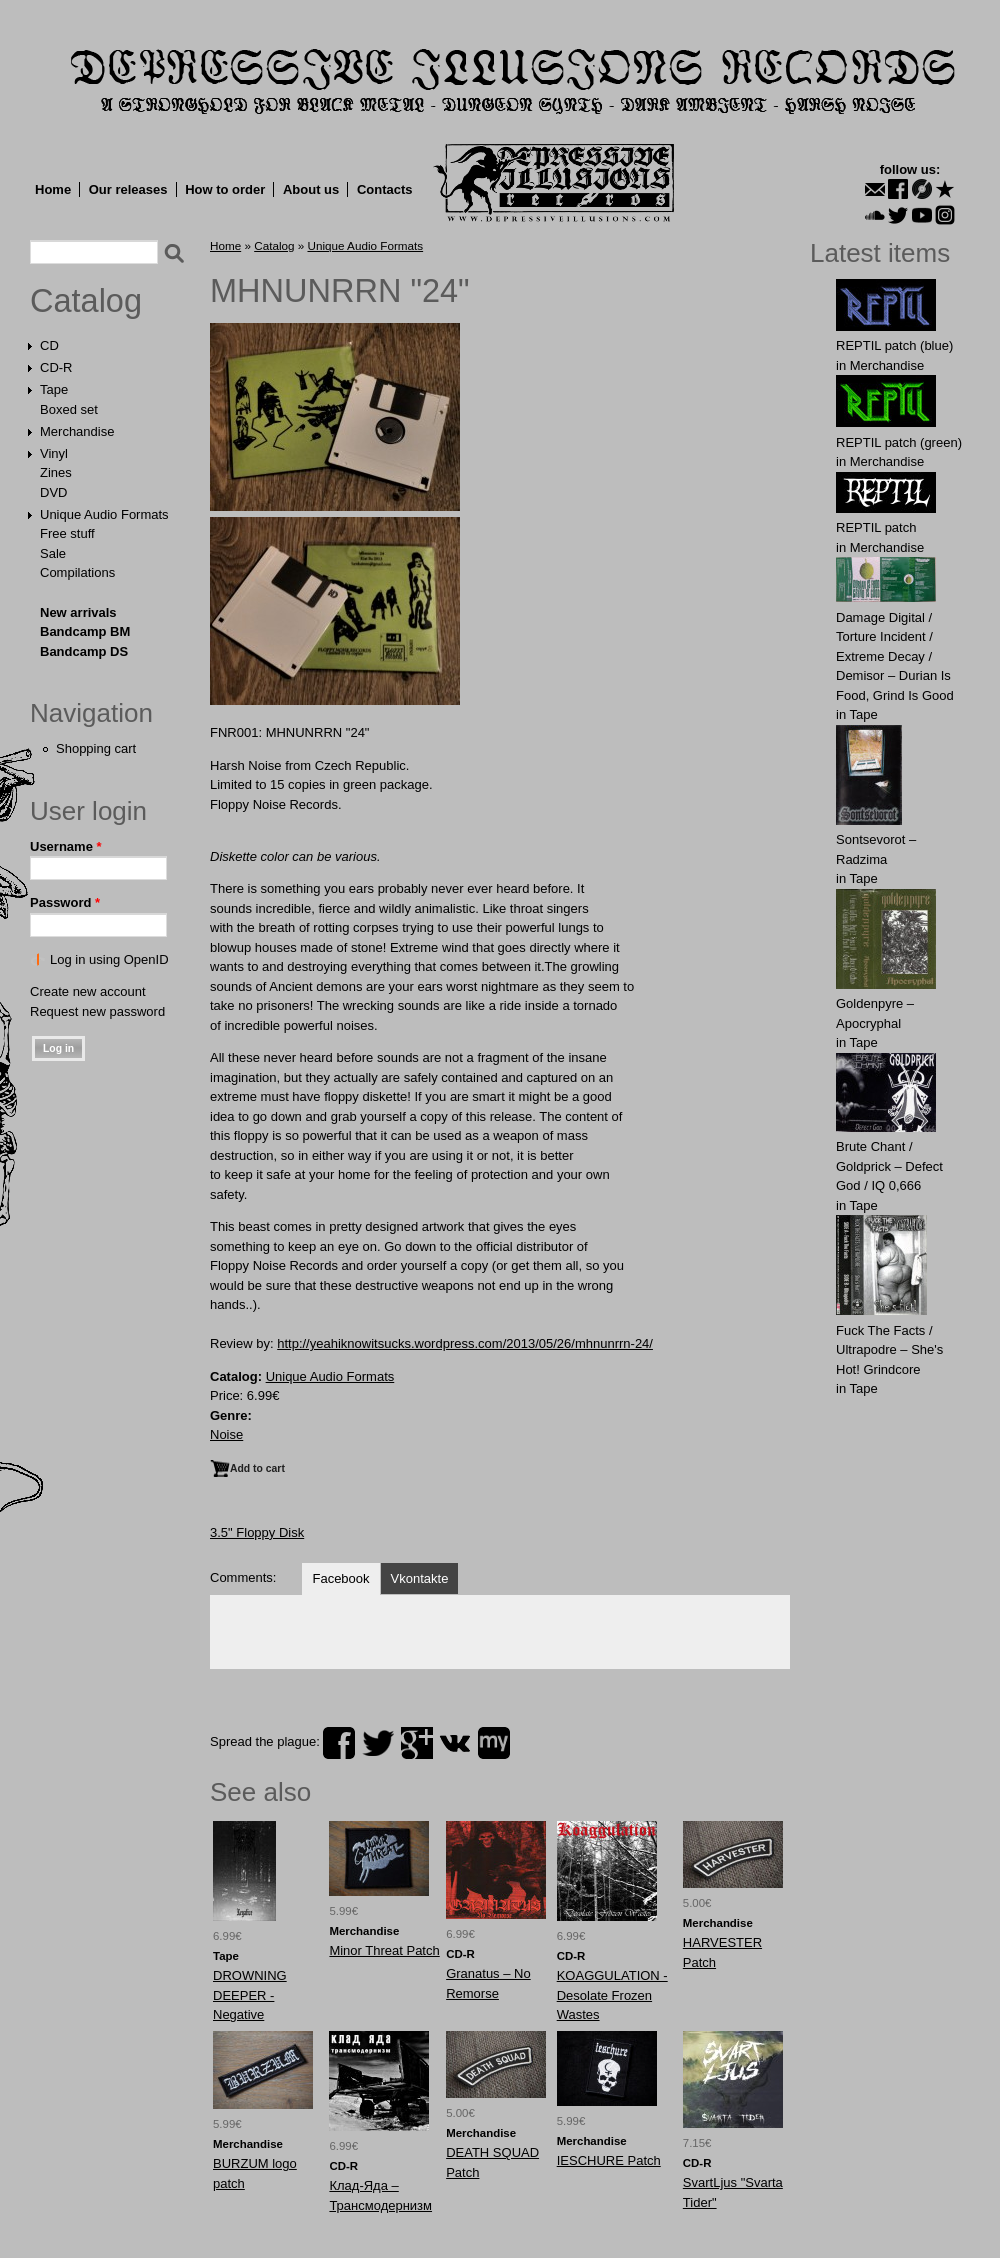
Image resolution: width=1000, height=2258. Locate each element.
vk (455, 1743)
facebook (339, 1743)
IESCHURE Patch (609, 2160)
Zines (56, 472)
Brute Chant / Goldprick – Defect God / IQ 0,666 (889, 1166)
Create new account (88, 991)
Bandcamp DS (84, 651)
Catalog (86, 301)
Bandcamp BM (85, 631)
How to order (225, 189)
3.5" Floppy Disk (257, 1532)
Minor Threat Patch (384, 1950)
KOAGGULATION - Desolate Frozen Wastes (612, 1995)
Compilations (77, 572)
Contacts (385, 189)
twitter (378, 1743)
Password (65, 902)
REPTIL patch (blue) (894, 345)
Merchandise (77, 431)
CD (49, 345)
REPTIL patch (876, 527)
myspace (494, 1743)
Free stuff (67, 533)
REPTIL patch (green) (899, 442)
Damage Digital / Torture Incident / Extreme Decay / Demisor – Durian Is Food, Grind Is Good (895, 656)
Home (53, 189)
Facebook (340, 1578)
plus (417, 1743)
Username (66, 846)
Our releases (128, 189)
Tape (54, 389)
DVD (53, 492)
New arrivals (78, 612)
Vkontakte (420, 1578)
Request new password (97, 1011)
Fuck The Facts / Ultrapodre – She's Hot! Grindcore (889, 1350)
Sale (53, 553)
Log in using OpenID (109, 959)
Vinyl (54, 453)
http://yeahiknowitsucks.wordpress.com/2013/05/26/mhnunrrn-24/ (465, 1343)
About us (311, 189)
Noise (226, 1434)
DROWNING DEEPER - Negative (250, 1995)
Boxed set (69, 409)
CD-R (56, 367)
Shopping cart (96, 748)
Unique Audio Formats (104, 514)
